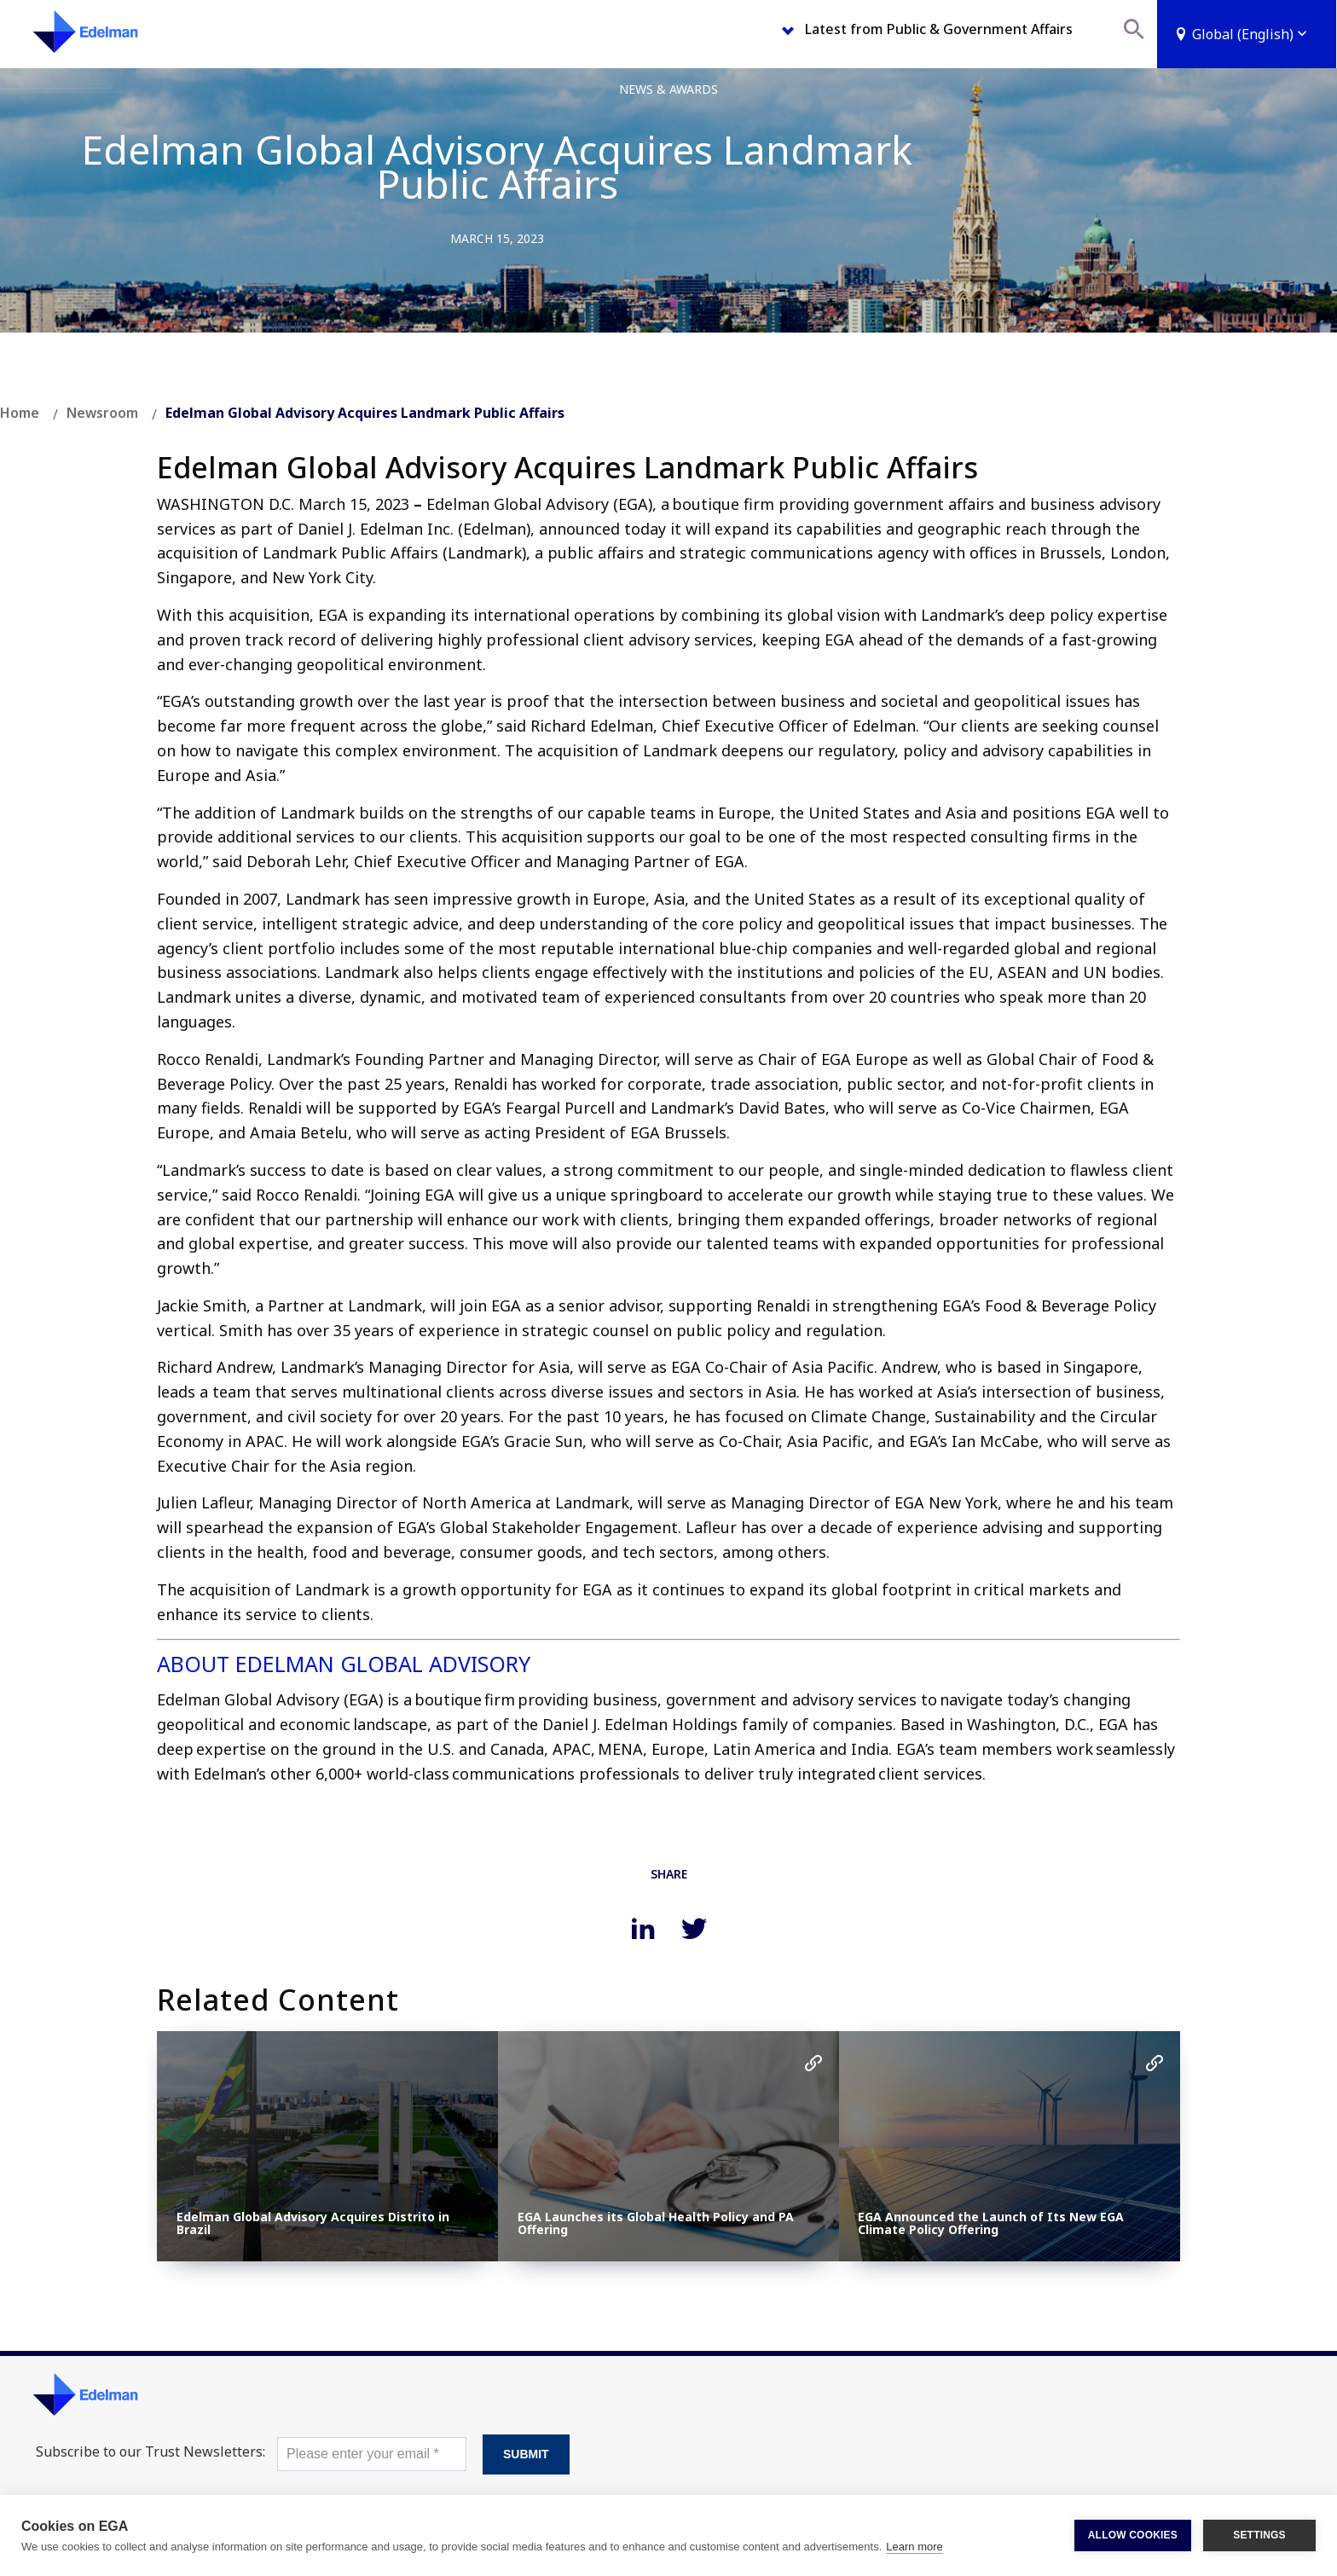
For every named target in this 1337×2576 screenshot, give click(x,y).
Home (19, 412)
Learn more (914, 2546)
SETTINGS (1259, 2535)
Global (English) (1251, 34)
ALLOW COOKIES (1133, 2535)
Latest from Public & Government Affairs (939, 29)
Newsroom (102, 412)
